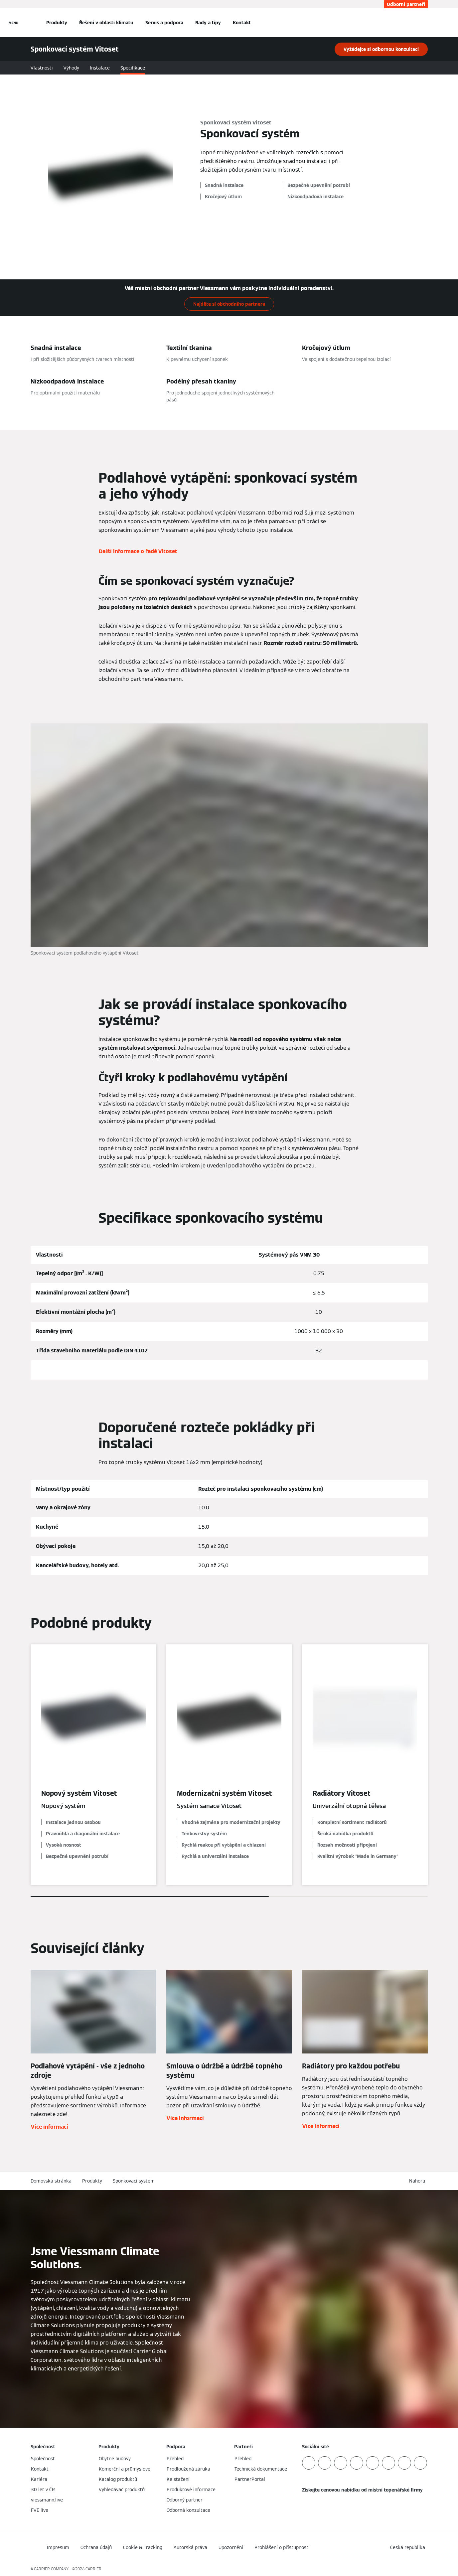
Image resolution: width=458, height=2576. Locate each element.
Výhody (71, 68)
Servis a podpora (164, 23)
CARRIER (93, 2568)
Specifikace (132, 68)
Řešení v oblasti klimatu (106, 23)
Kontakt (242, 23)
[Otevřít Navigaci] (13, 22)
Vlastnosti (42, 68)
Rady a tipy (208, 23)
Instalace (100, 68)
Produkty (56, 23)
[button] (418, 2181)
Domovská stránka (51, 2181)
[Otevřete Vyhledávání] (424, 22)
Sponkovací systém (134, 2181)
